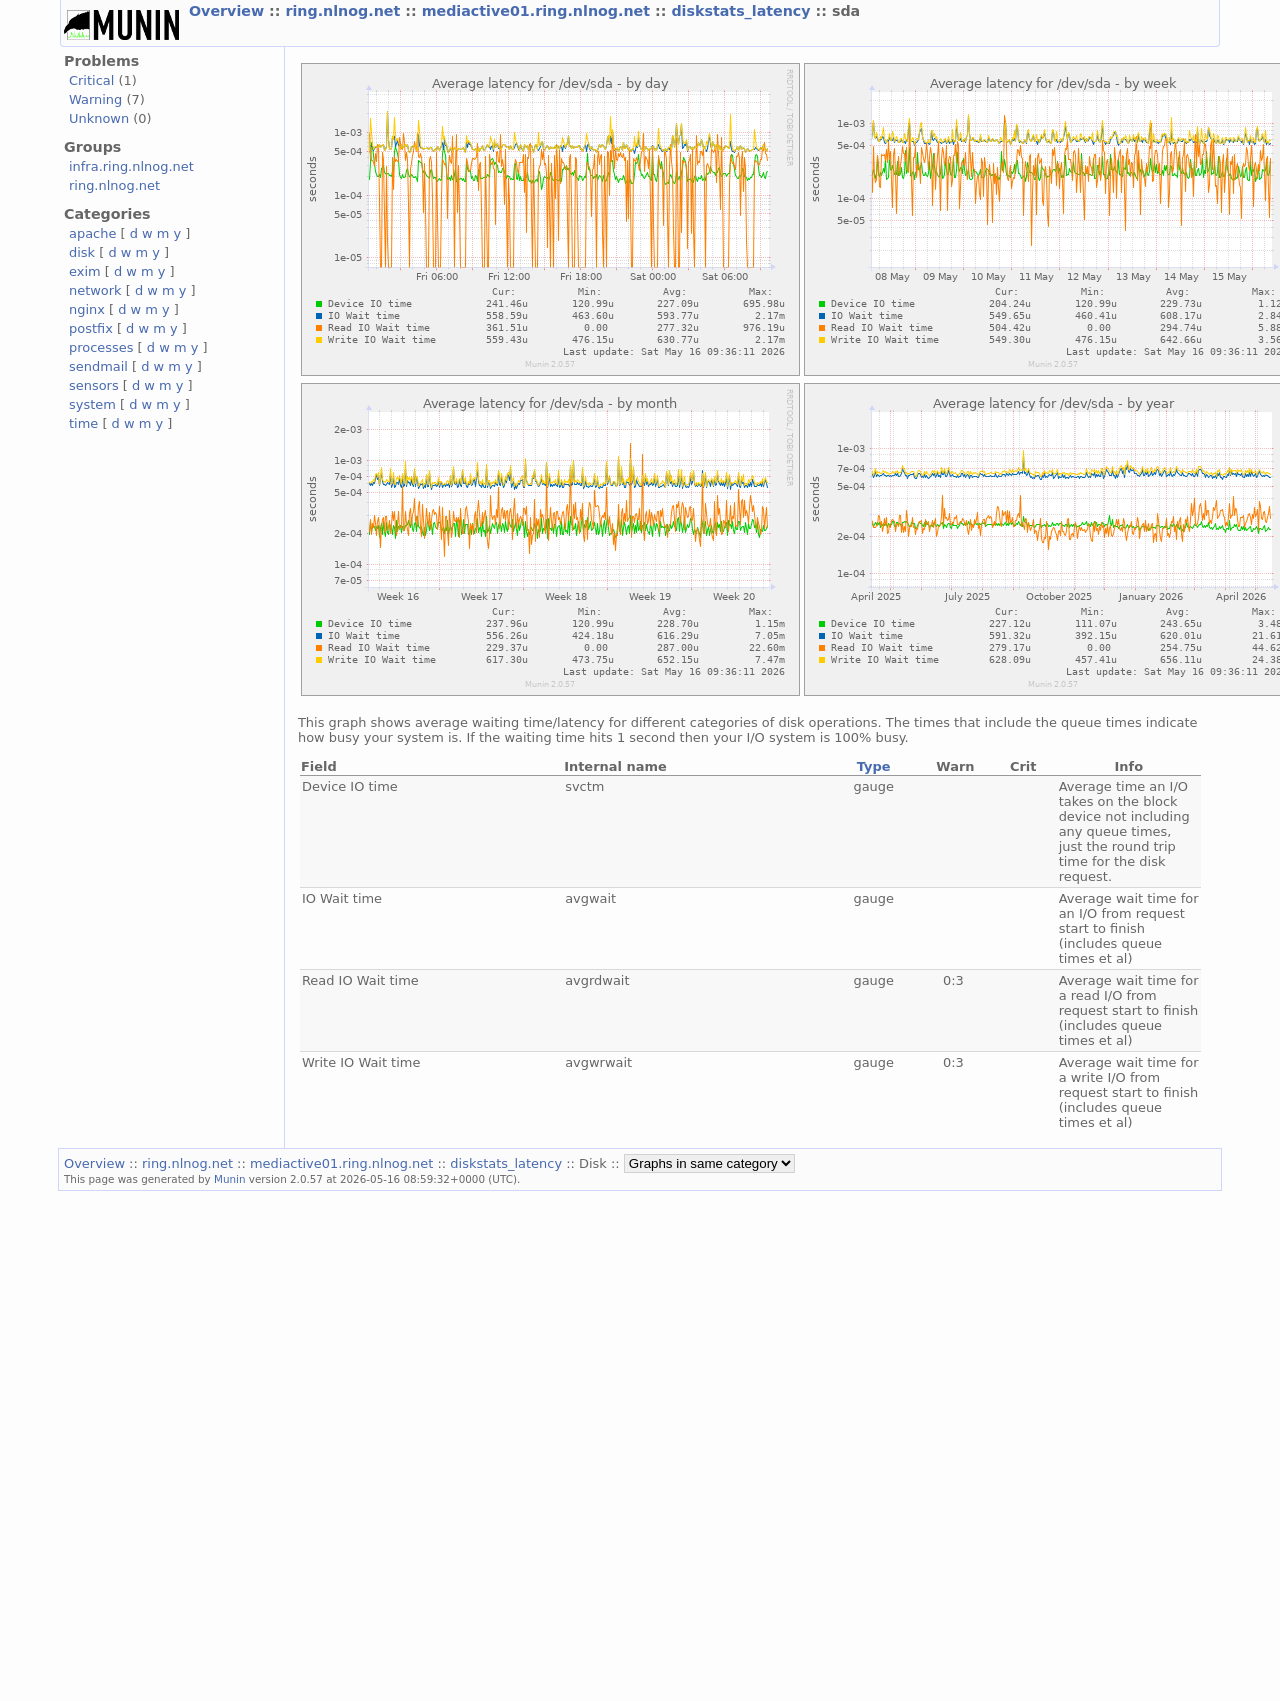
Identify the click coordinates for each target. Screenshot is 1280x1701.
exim (85, 271)
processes (101, 347)
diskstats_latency (743, 11)
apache (92, 233)
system (92, 404)
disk (82, 252)
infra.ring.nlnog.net (131, 166)
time (83, 423)
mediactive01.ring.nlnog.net (538, 11)
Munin (230, 1179)
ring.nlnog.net (345, 11)
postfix (91, 328)
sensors (94, 385)
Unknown (99, 118)
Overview (229, 11)
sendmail (98, 366)
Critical (91, 80)
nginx (87, 309)
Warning (95, 99)
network (95, 290)
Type (874, 766)
